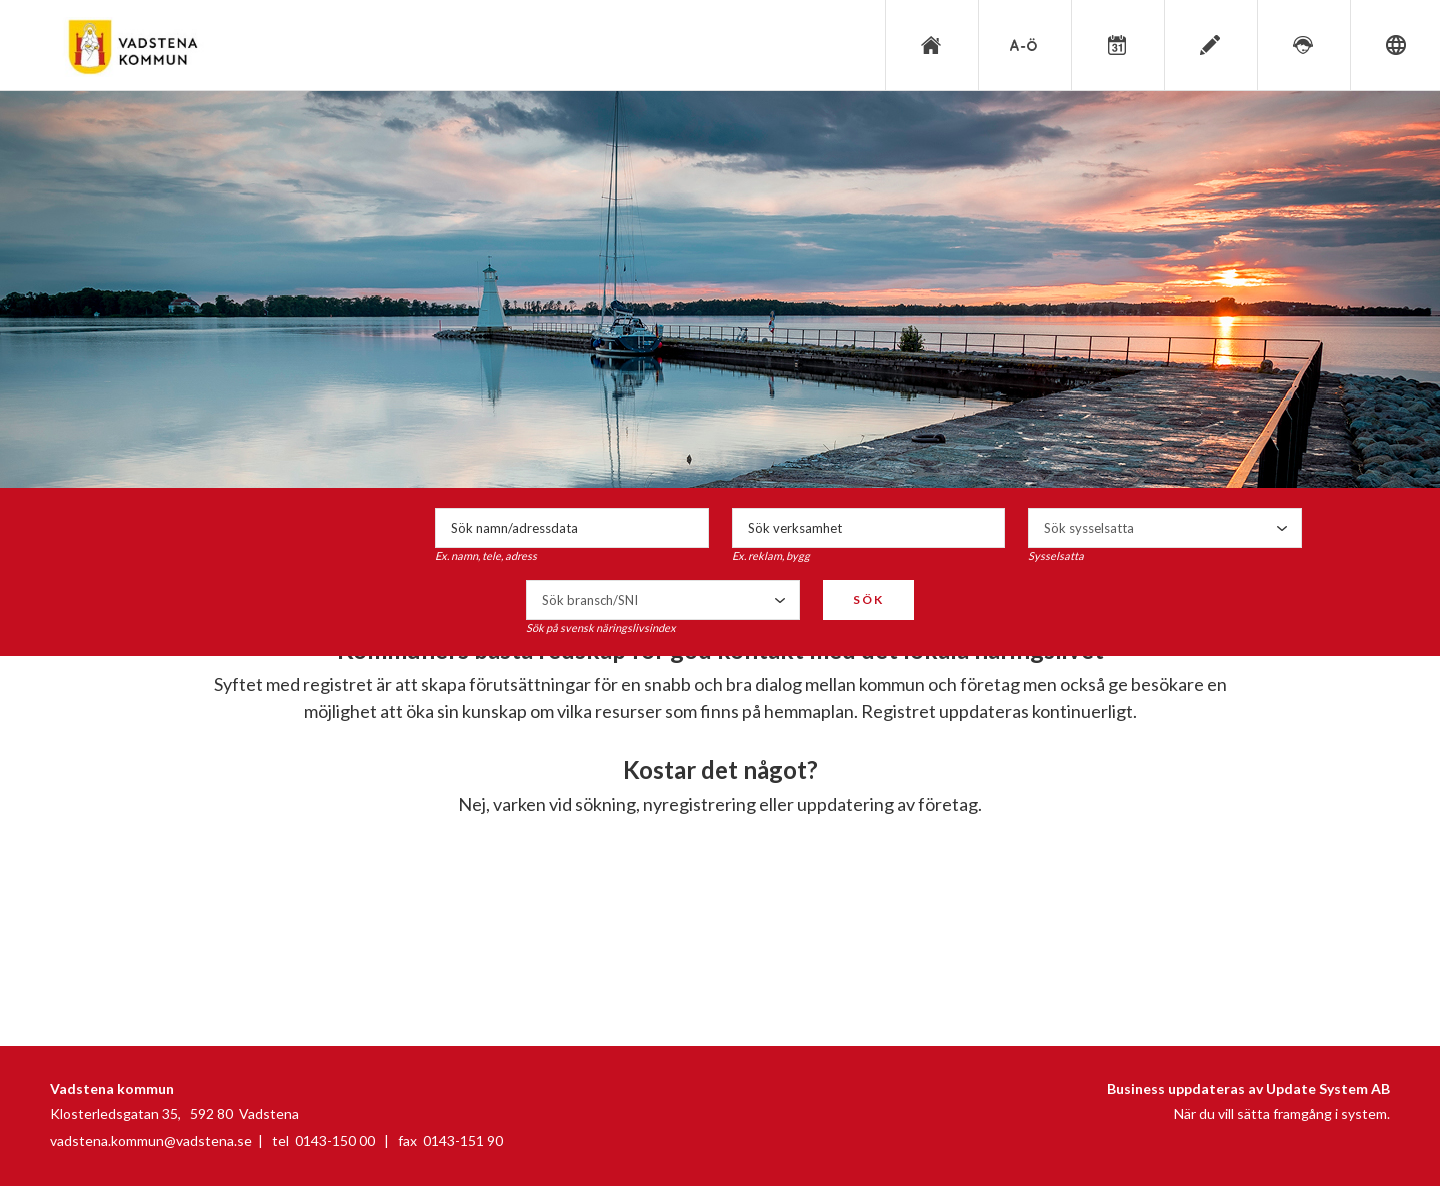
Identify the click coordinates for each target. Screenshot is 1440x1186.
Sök (868, 599)
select (1282, 528)
